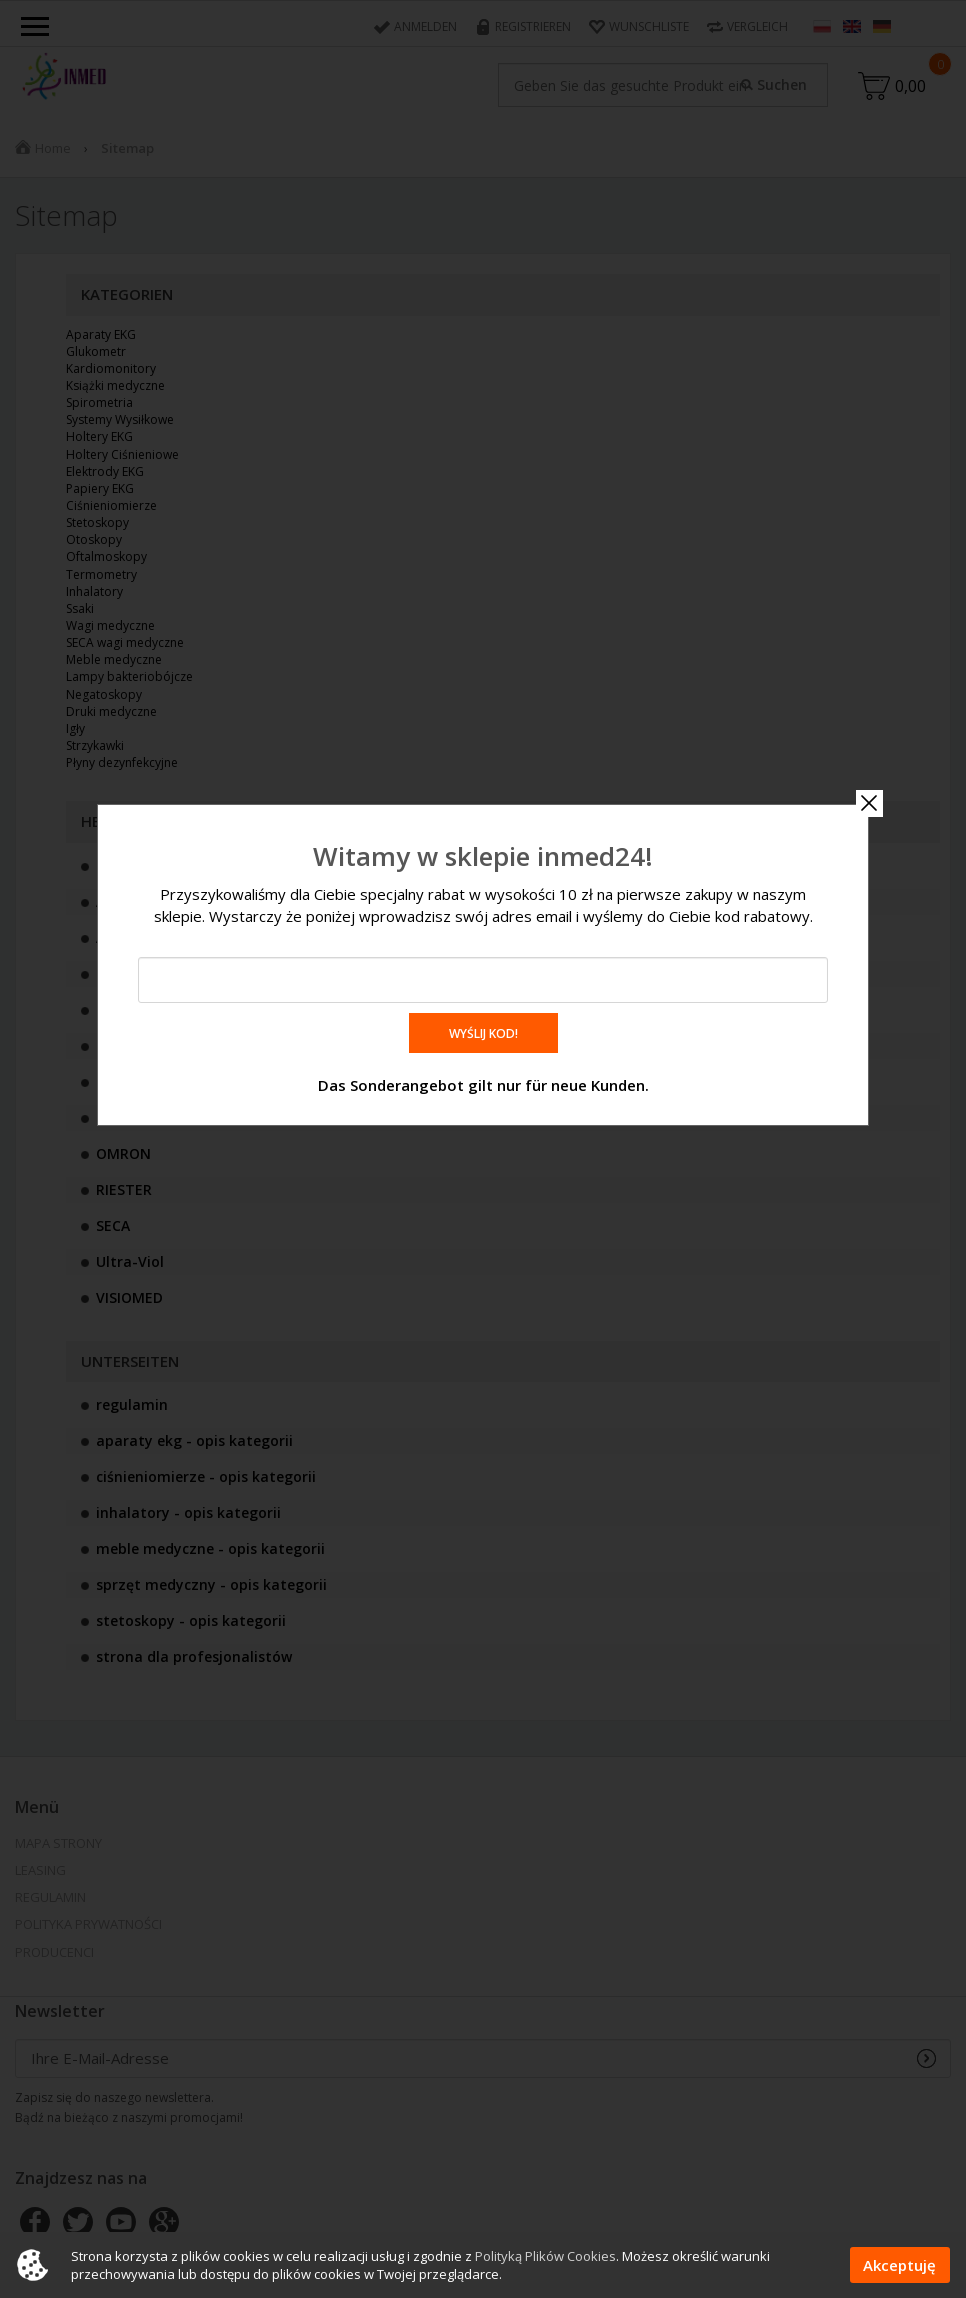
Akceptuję (899, 2265)
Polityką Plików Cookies (545, 2256)
